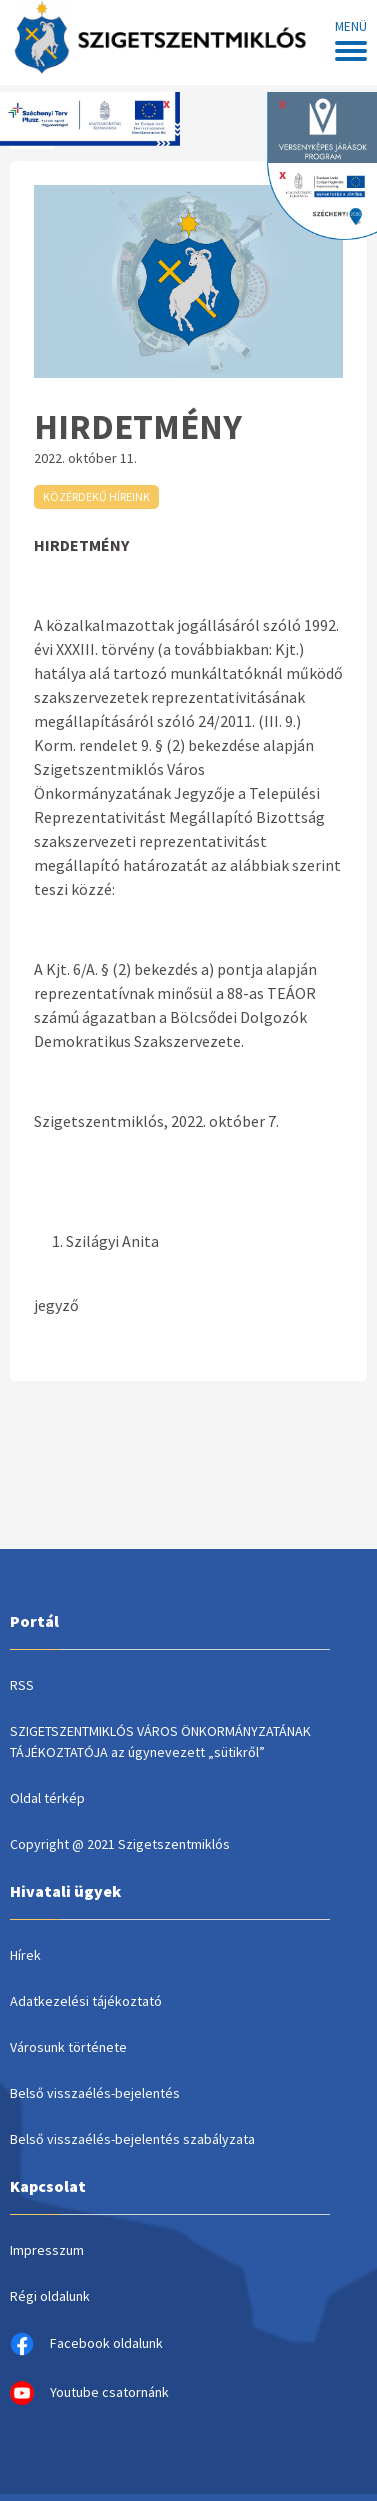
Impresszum (47, 2250)
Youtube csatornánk (89, 2393)
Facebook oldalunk (86, 2344)
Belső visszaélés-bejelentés (95, 2093)
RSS (22, 1685)
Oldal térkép (47, 1798)
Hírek (25, 1955)
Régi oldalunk (50, 2296)
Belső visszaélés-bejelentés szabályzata (132, 2139)
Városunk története (68, 2047)
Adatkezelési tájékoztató (86, 2001)
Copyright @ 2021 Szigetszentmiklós (120, 1844)
